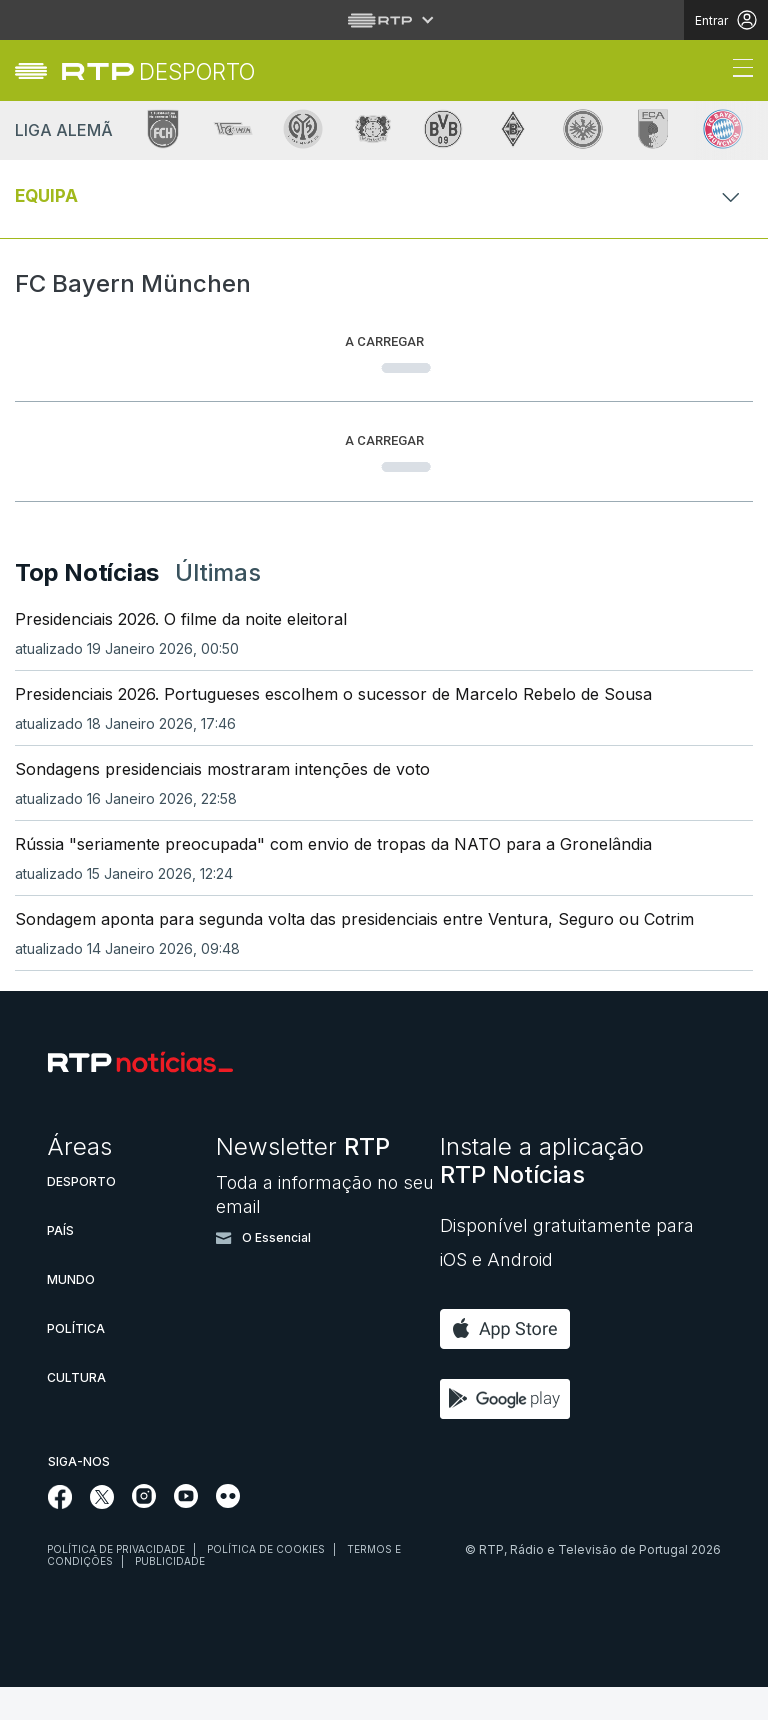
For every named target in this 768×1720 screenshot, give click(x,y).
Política (76, 1361)
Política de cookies (266, 1582)
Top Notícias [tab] (87, 604)
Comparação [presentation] (412, 417)
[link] (158, 71)
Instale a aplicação (542, 1193)
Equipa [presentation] (56, 417)
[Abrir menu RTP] (384, 20)
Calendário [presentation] (157, 417)
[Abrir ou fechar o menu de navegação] (737, 71)
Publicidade (170, 1594)
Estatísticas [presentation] (282, 417)
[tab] (56, 417)
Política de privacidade (116, 1582)
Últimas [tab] (218, 604)
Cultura (76, 1410)
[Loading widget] (384, 352)
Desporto (81, 1214)
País (60, 1263)
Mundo (71, 1312)
